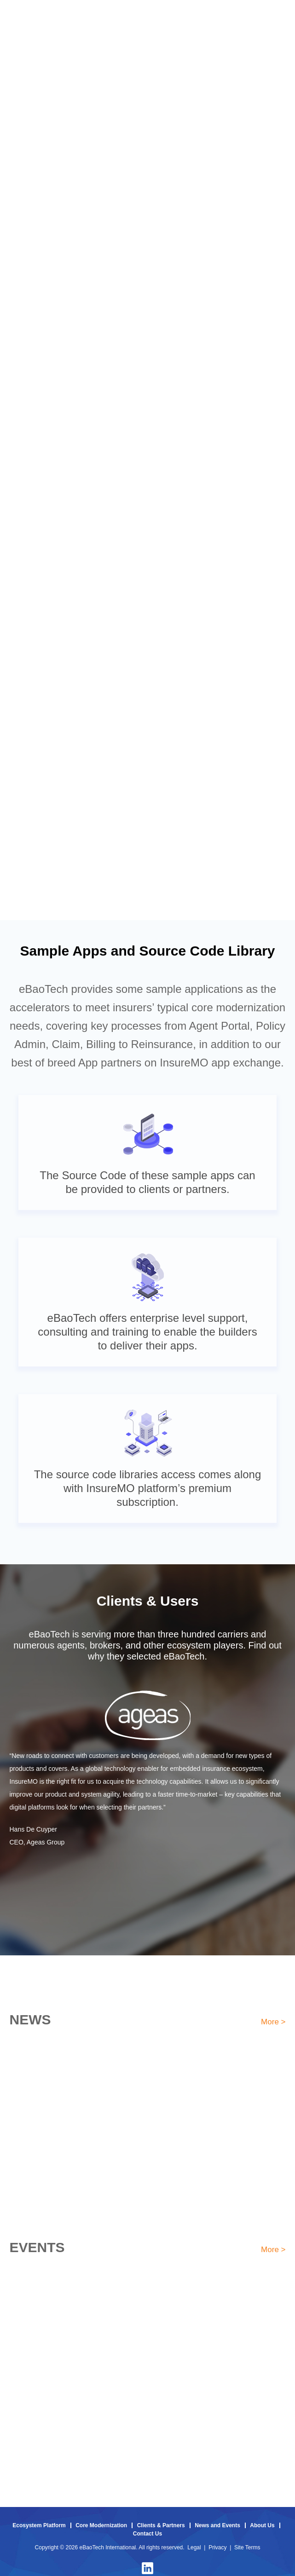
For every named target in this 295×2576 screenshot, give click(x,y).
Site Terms (247, 2547)
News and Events (217, 2525)
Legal (194, 2547)
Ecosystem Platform (38, 2525)
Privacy (217, 2547)
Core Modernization (101, 2525)
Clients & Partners (161, 2525)
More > (273, 2021)
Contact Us (147, 2533)
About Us (262, 2525)
